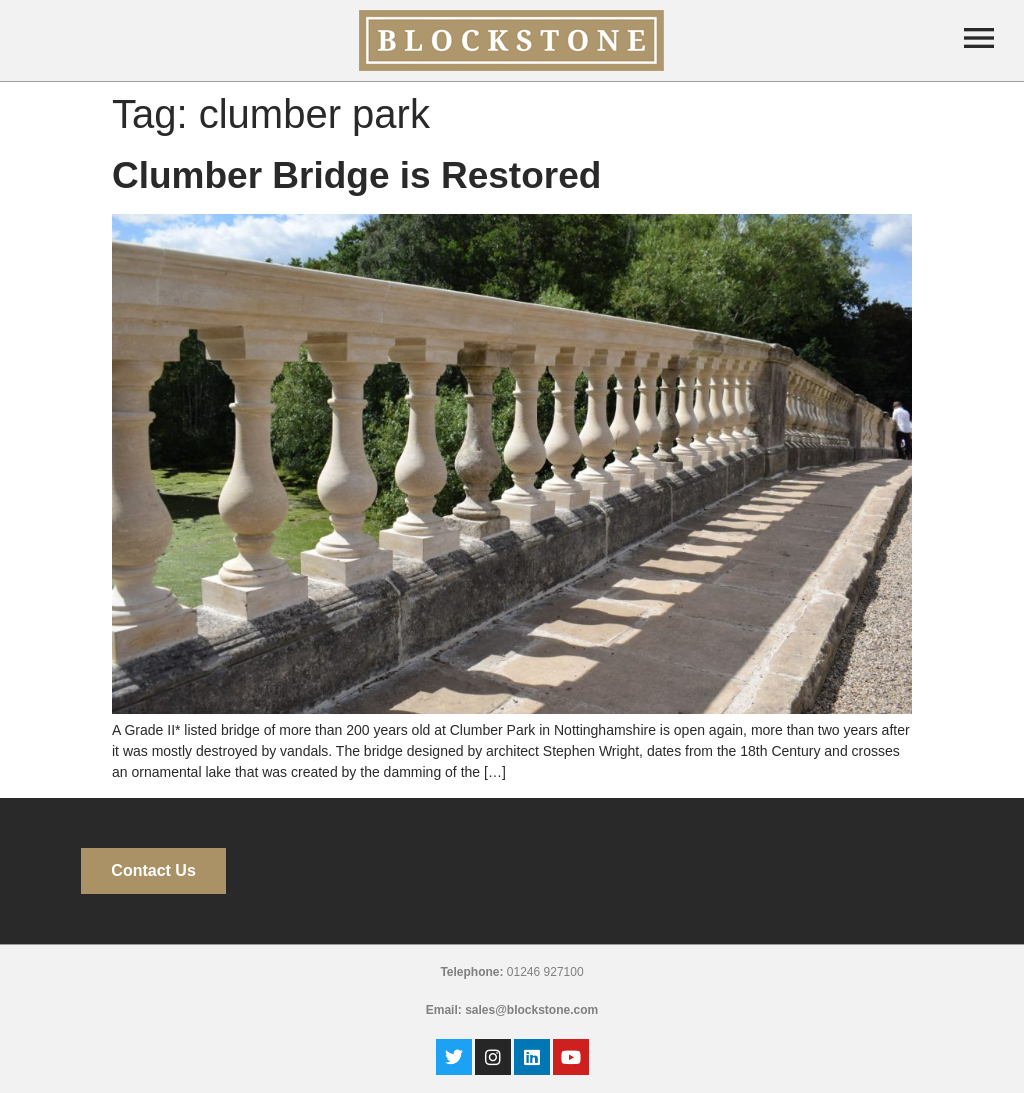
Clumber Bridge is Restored (356, 175)
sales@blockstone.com (531, 1010)
